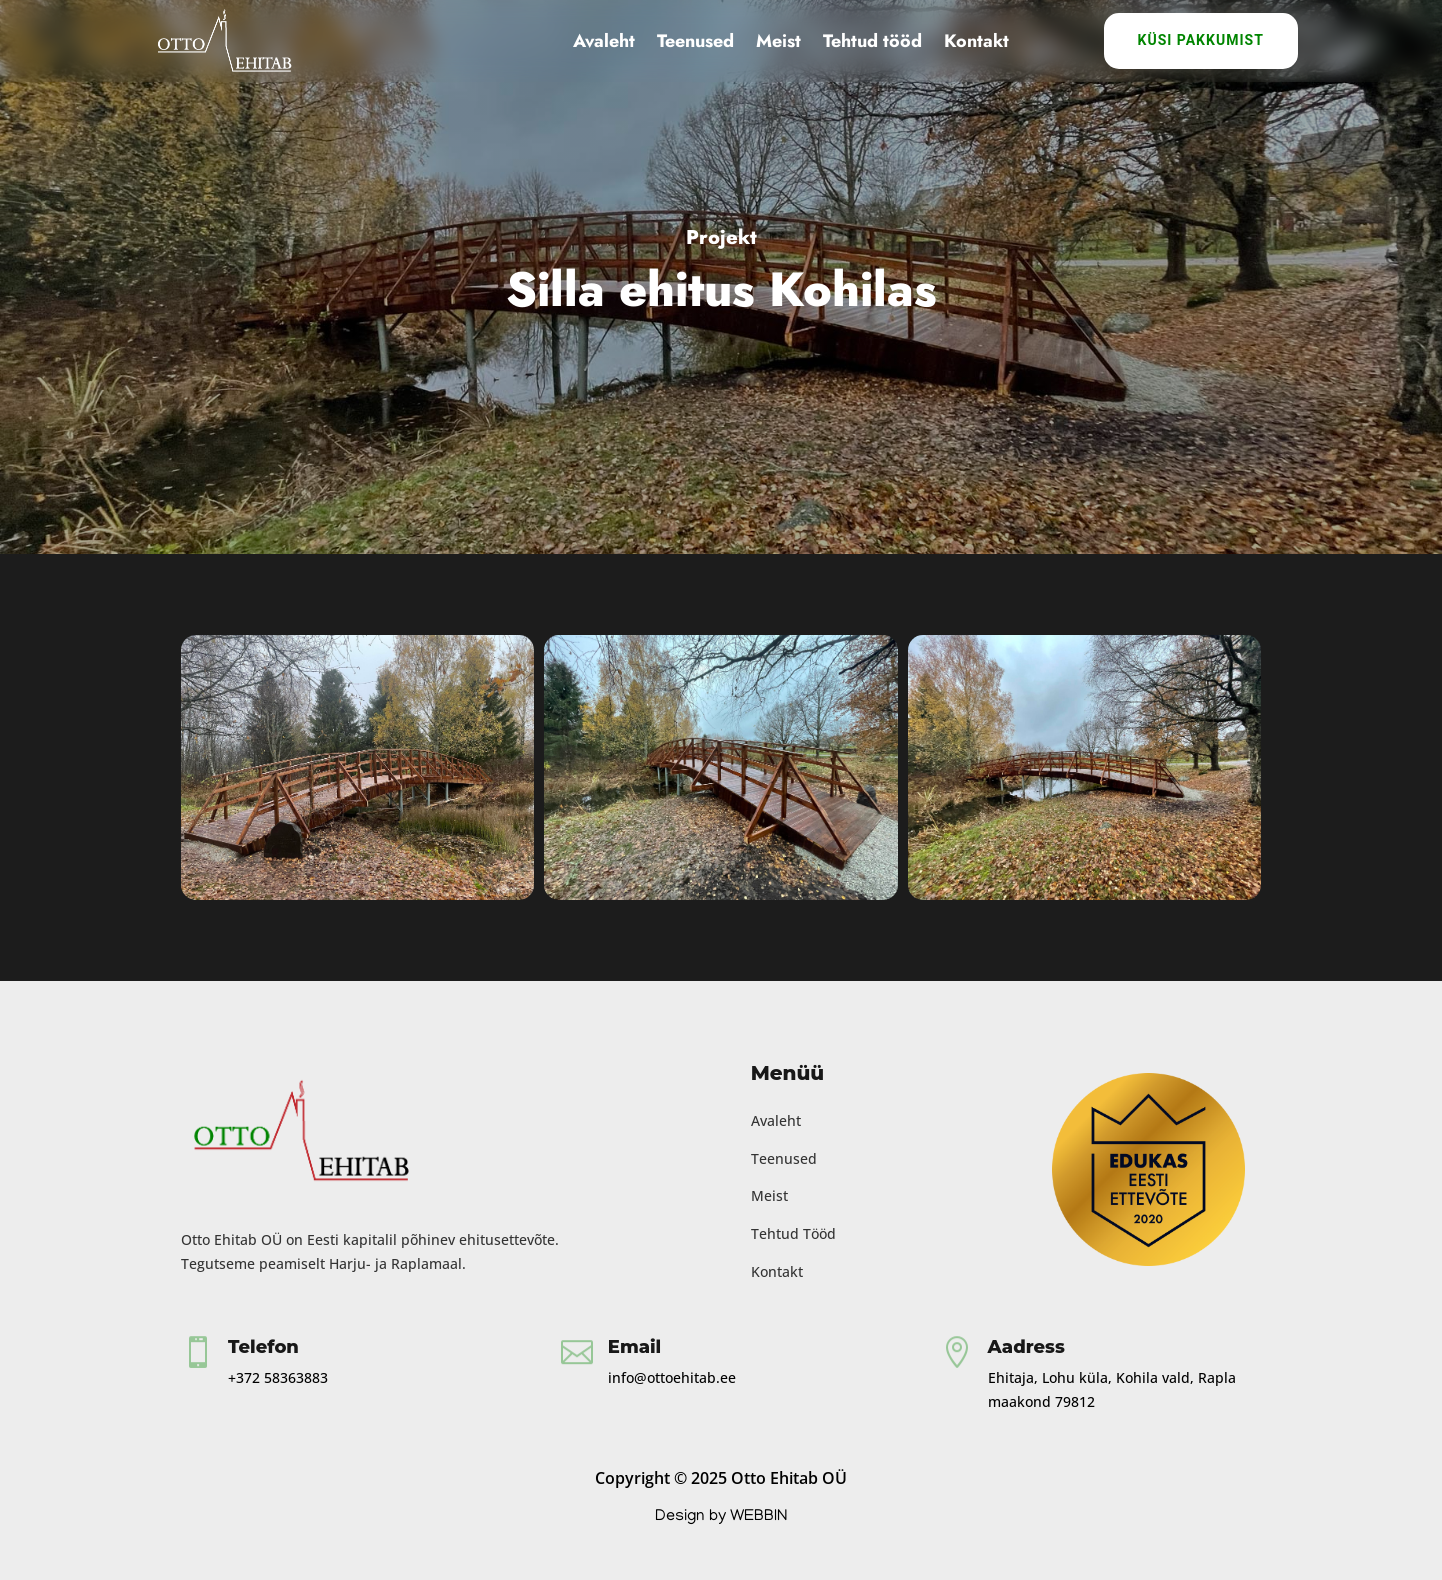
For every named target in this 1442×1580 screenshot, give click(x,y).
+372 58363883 (278, 1377)
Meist (778, 41)
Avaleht (604, 41)
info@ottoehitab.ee (672, 1377)
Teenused (695, 41)
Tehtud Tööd (793, 1233)
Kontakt (976, 41)
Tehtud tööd (872, 41)
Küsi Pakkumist (1201, 40)
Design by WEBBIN (721, 1517)
